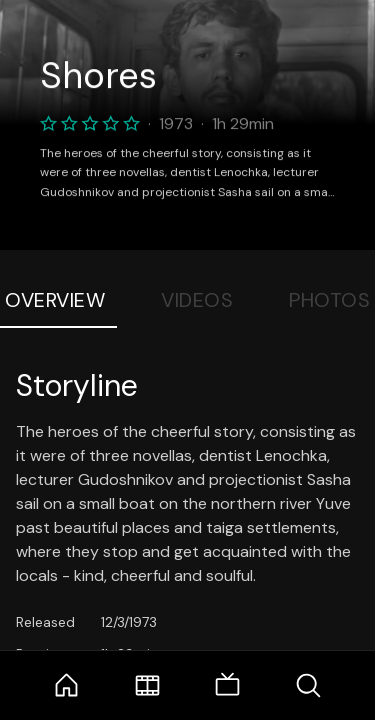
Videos (197, 300)
